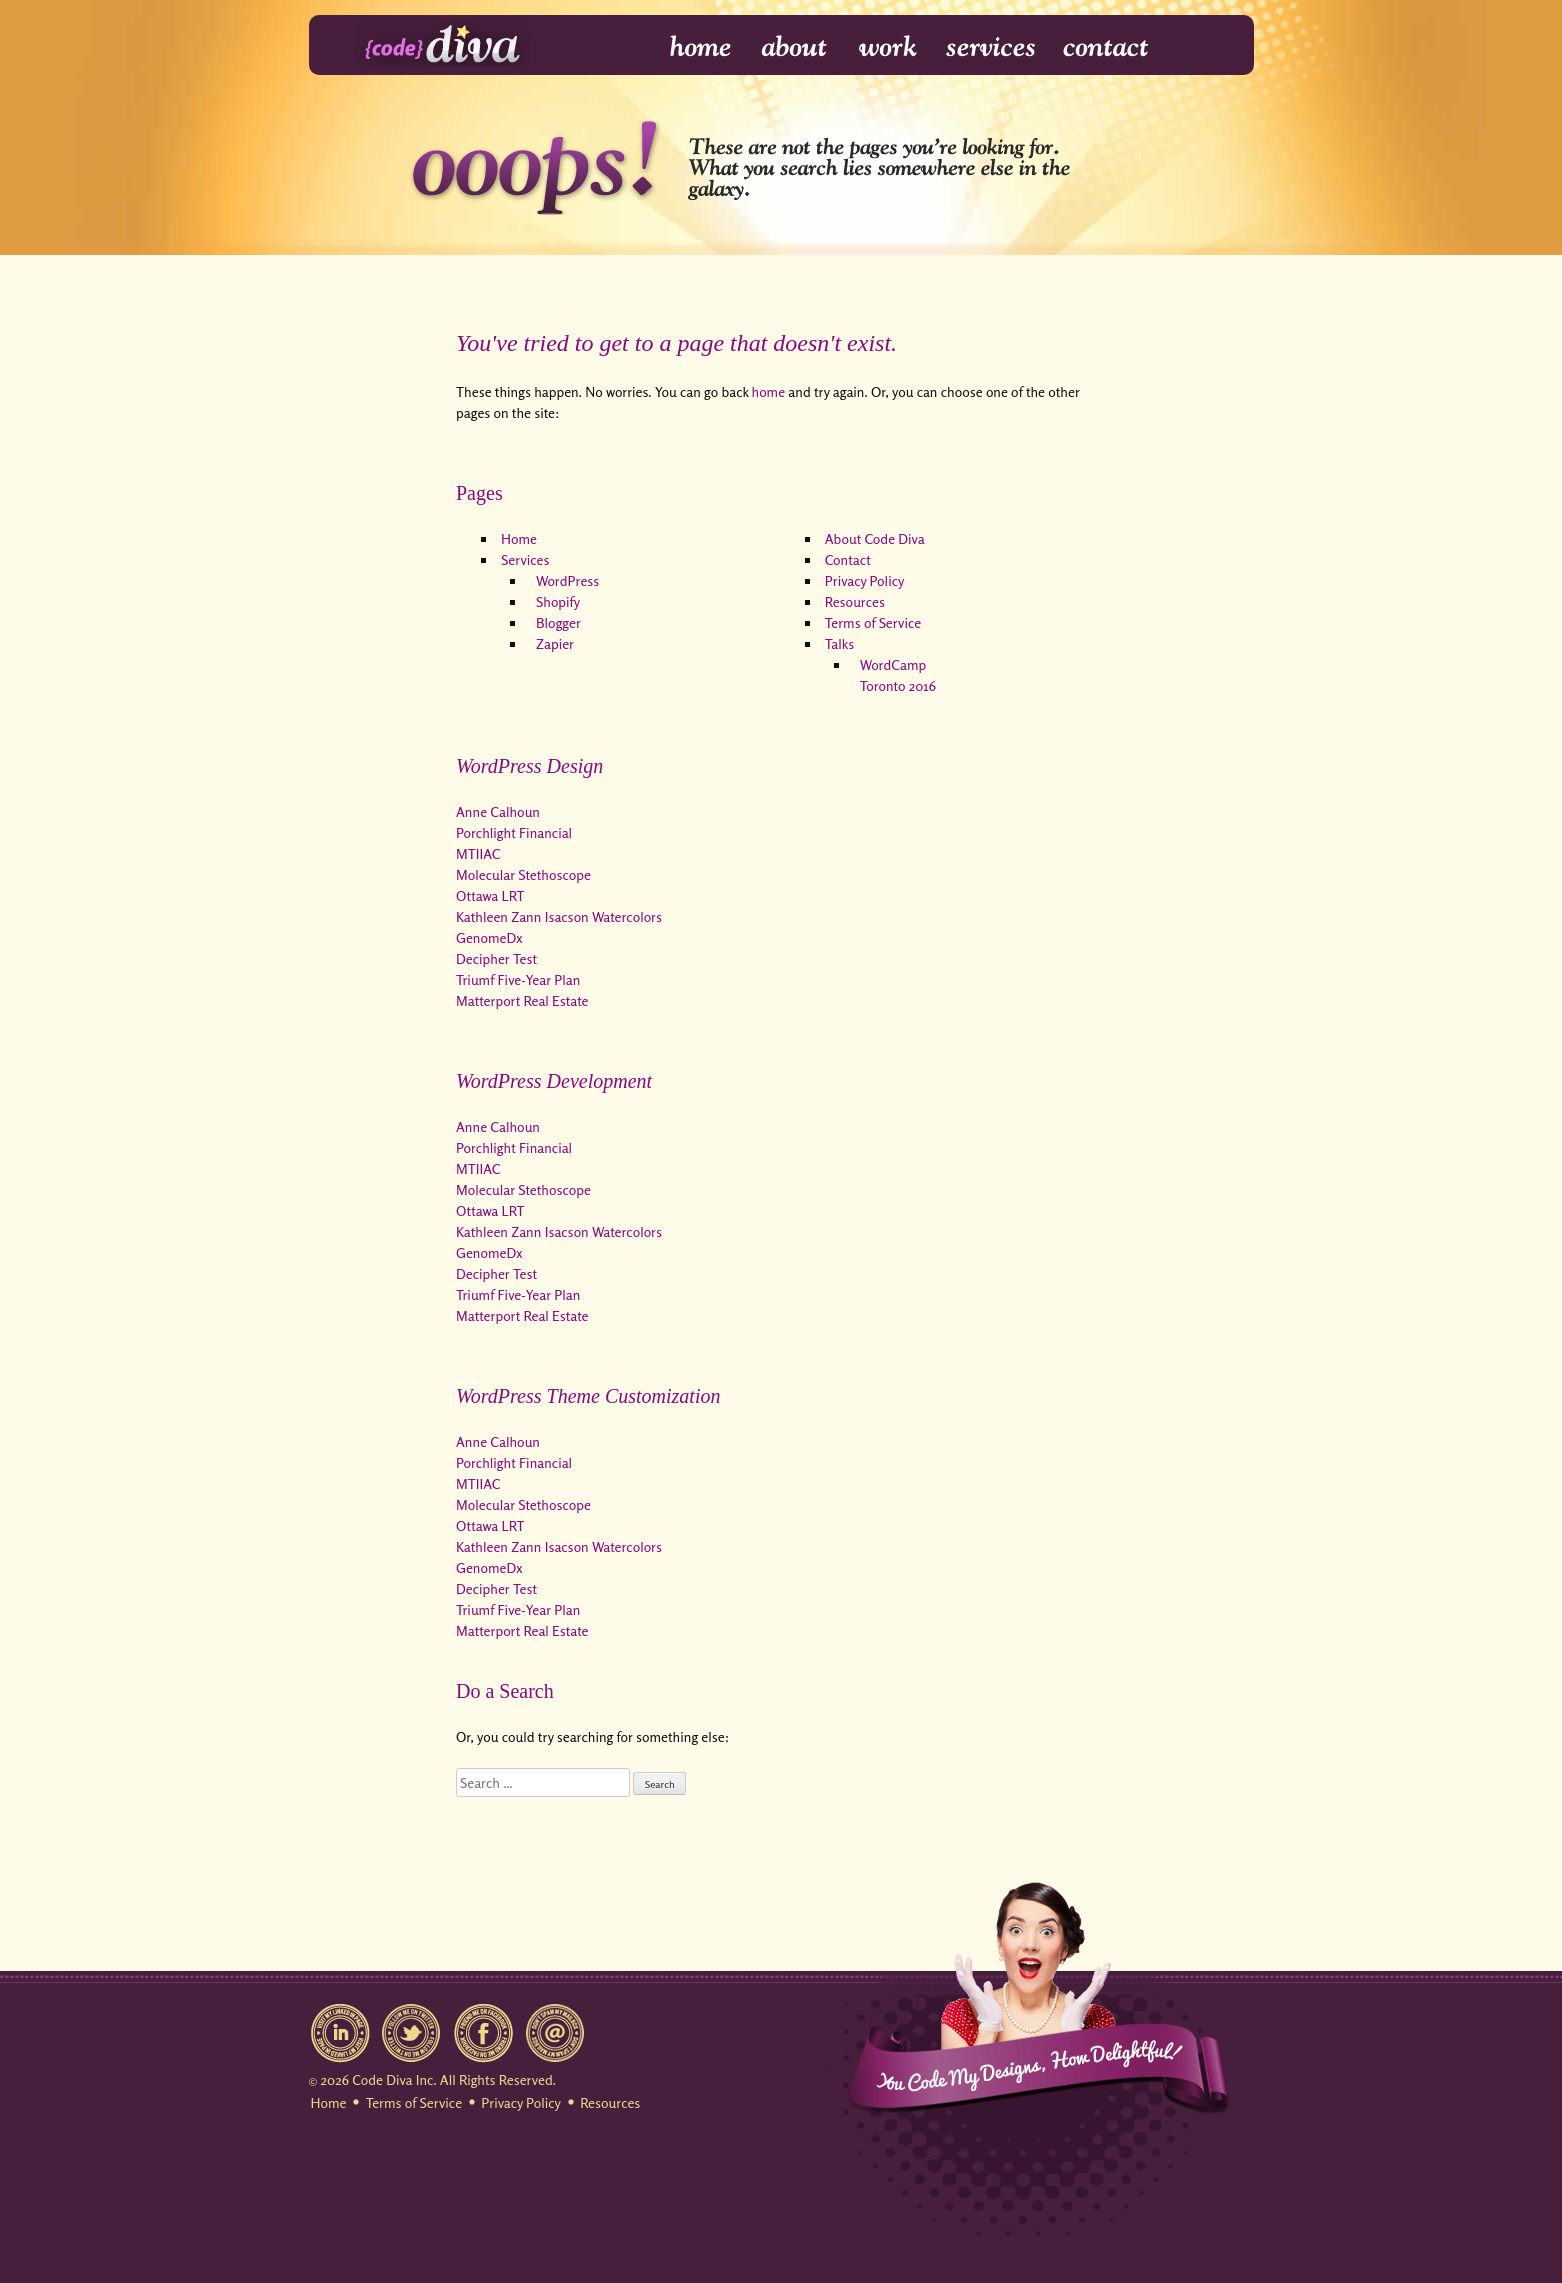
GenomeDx (489, 937)
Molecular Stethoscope (523, 874)
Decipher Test (496, 958)
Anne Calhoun (498, 811)
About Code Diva (875, 538)
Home (687, 47)
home (769, 391)
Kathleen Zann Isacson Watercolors (559, 916)
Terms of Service (873, 622)
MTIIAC (478, 853)
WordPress (567, 580)
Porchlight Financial (514, 832)
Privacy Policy (865, 580)
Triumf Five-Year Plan (518, 979)
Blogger (558, 622)
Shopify (558, 601)
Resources (855, 601)
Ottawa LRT (490, 895)
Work (888, 47)
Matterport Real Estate (522, 1000)
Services (991, 47)
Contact (1104, 47)
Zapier (555, 643)
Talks (839, 643)
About (796, 47)
